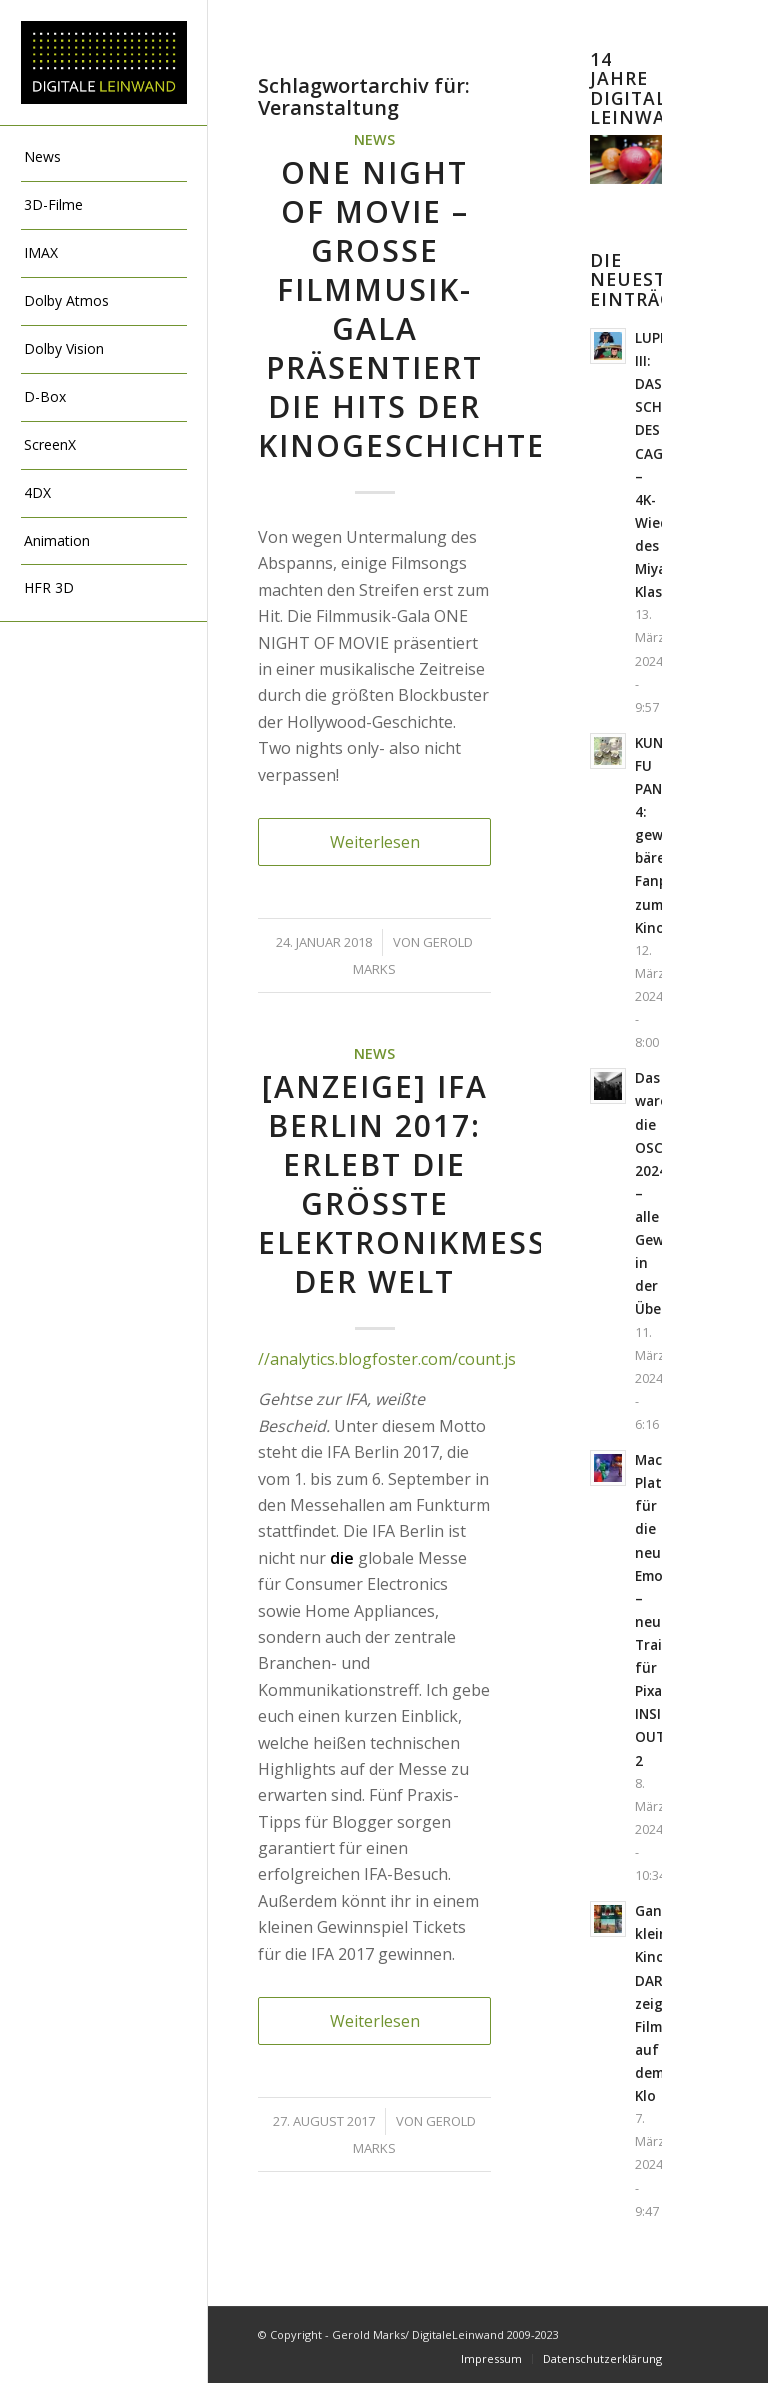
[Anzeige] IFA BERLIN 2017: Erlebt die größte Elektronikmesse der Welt (412, 1184)
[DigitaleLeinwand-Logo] (104, 63)
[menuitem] (104, 158)
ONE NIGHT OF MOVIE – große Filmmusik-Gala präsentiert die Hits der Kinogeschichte (402, 309)
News (374, 139)
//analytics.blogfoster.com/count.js (387, 1359)
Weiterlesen (375, 842)
